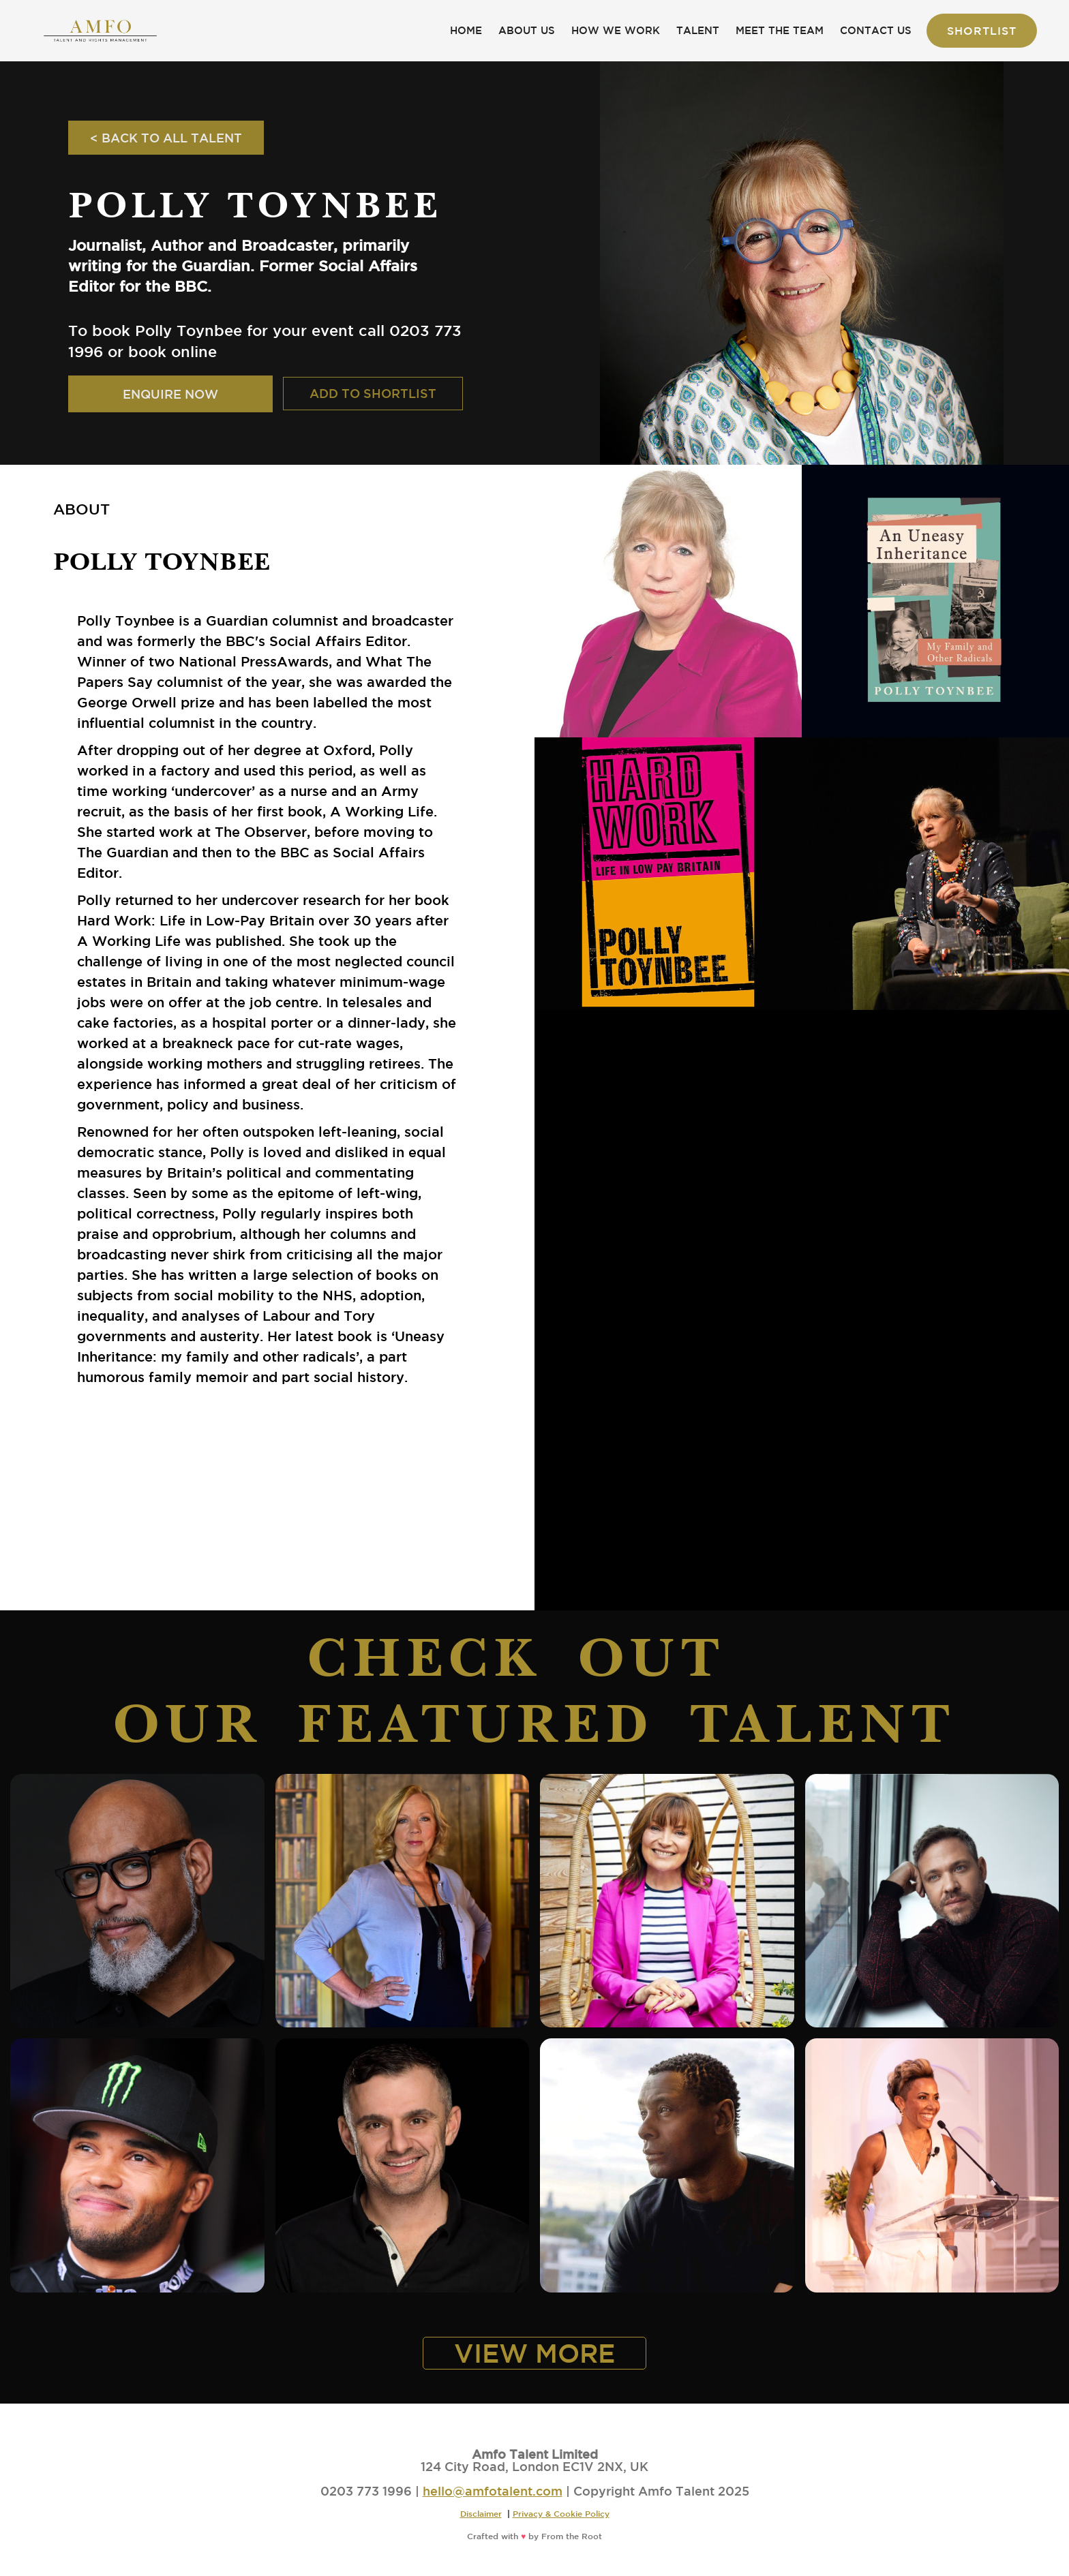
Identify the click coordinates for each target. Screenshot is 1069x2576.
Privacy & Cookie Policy (561, 2513)
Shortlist (982, 31)
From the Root (571, 2536)
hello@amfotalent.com (492, 2491)
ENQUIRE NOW (170, 394)
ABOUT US (526, 30)
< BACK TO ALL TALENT (166, 137)
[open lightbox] (668, 601)
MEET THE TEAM (780, 30)
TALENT (697, 30)
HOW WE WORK (615, 30)
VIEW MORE (534, 2352)
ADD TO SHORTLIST (373, 393)
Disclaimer (481, 2513)
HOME (466, 30)
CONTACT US (876, 30)
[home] (100, 30)
